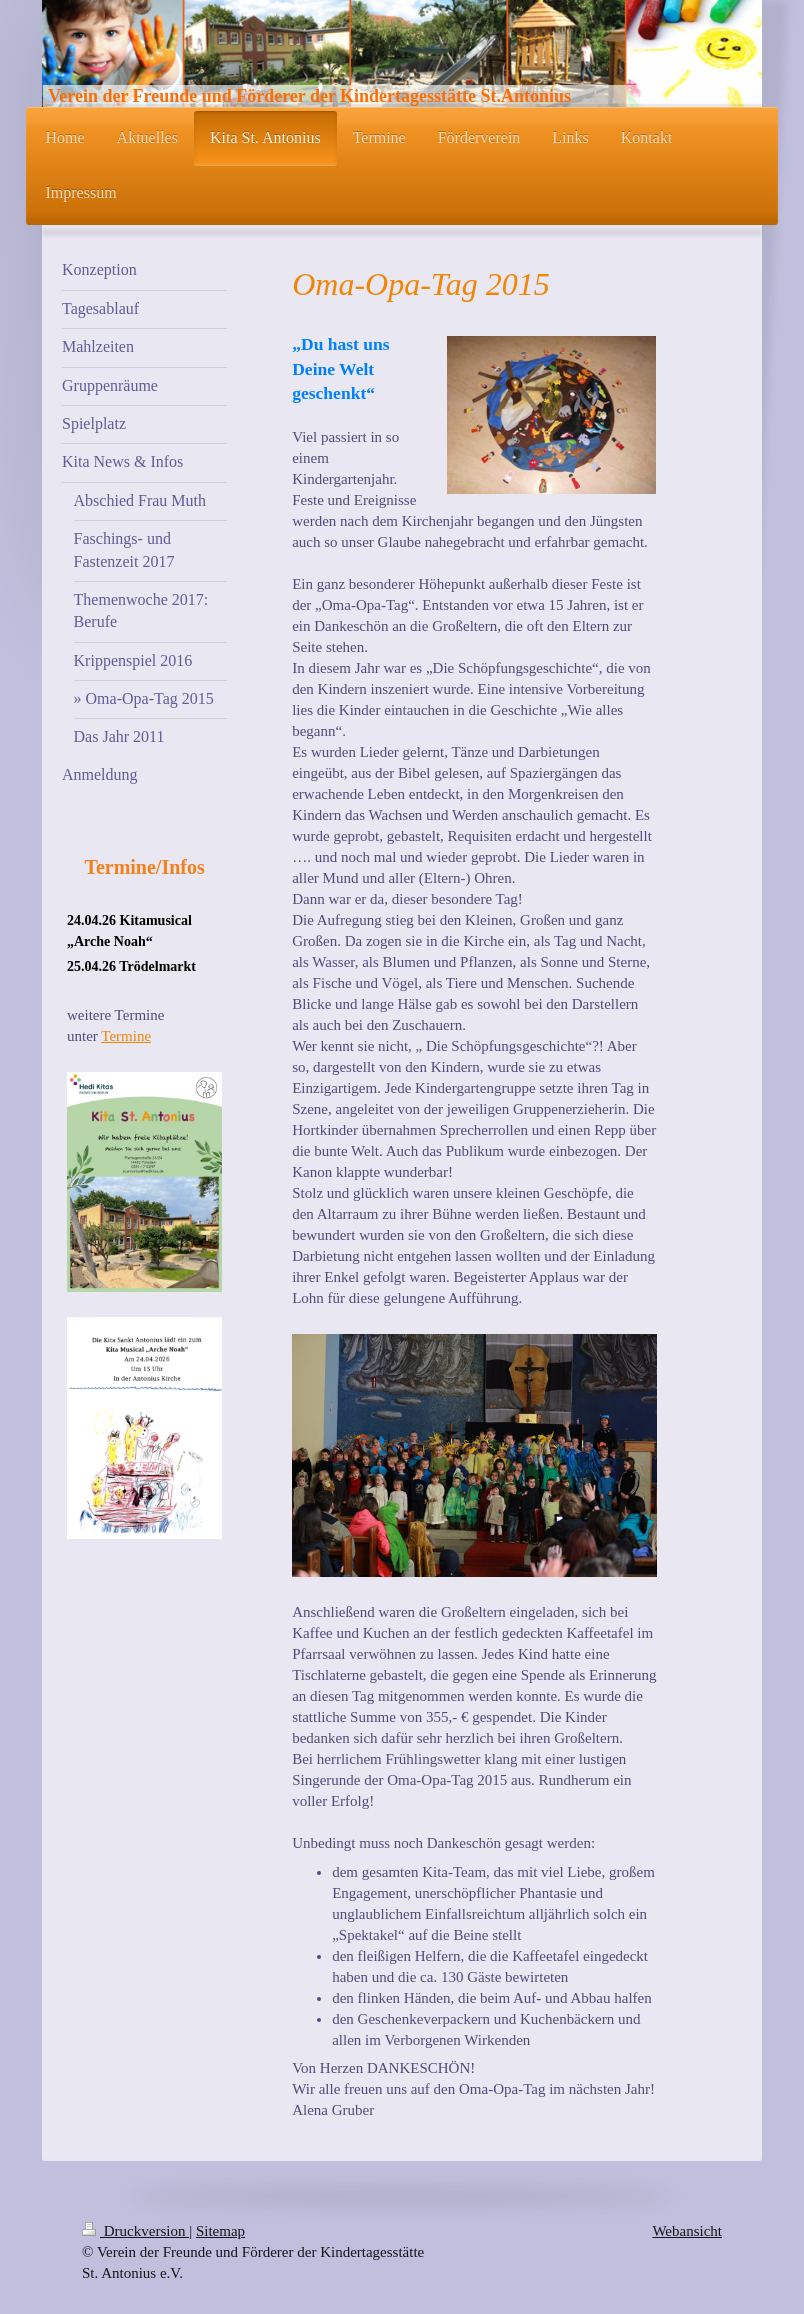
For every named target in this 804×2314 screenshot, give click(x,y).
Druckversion (135, 2231)
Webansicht (687, 2231)
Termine (126, 1036)
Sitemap (220, 2231)
